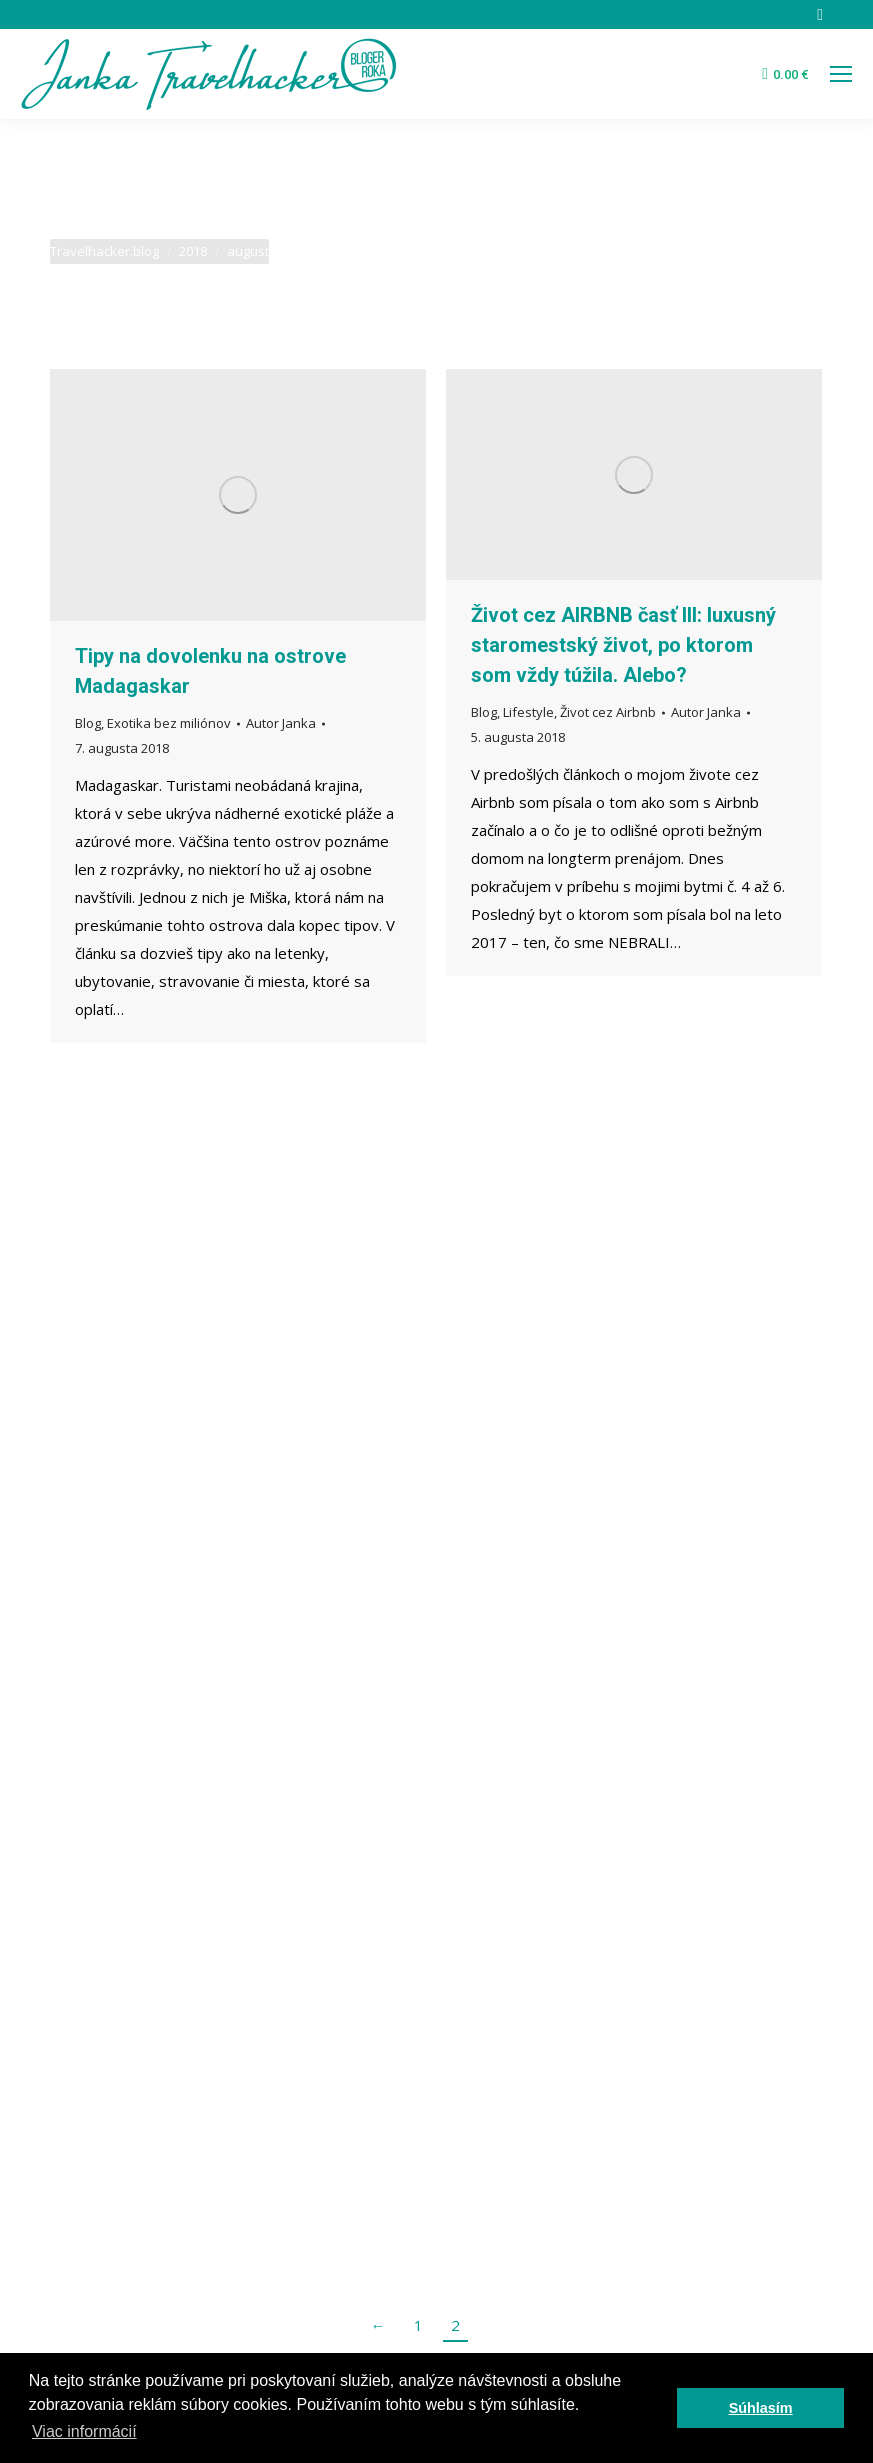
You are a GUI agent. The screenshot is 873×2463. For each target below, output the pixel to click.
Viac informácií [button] (84, 2431)
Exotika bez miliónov (169, 723)
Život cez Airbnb (608, 712)
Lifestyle (528, 712)
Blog (88, 723)
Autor (281, 723)
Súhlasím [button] (761, 2408)
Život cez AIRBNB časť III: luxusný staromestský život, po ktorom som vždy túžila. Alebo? (623, 645)
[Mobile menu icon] (841, 74)
